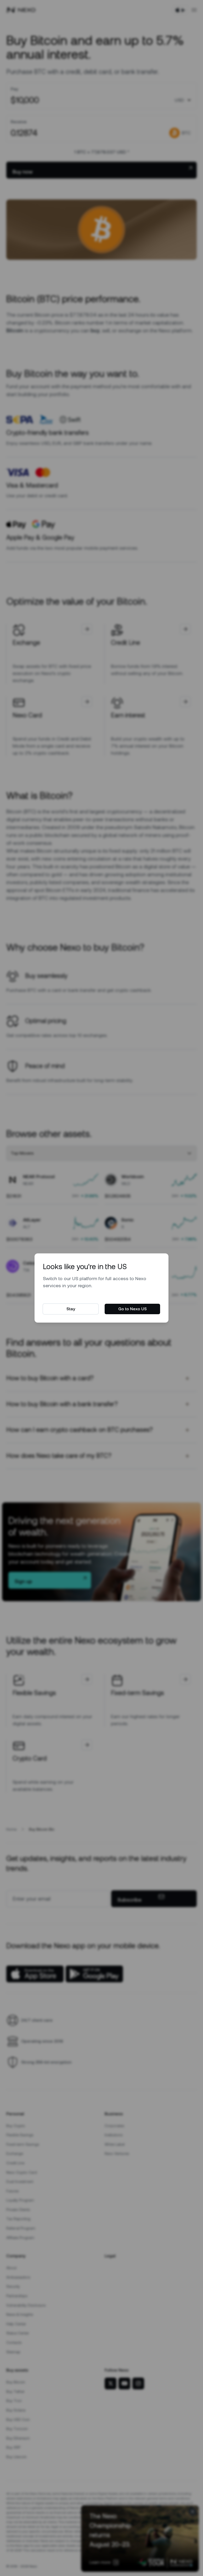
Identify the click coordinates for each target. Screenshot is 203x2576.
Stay (70, 1308)
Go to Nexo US (132, 1308)
